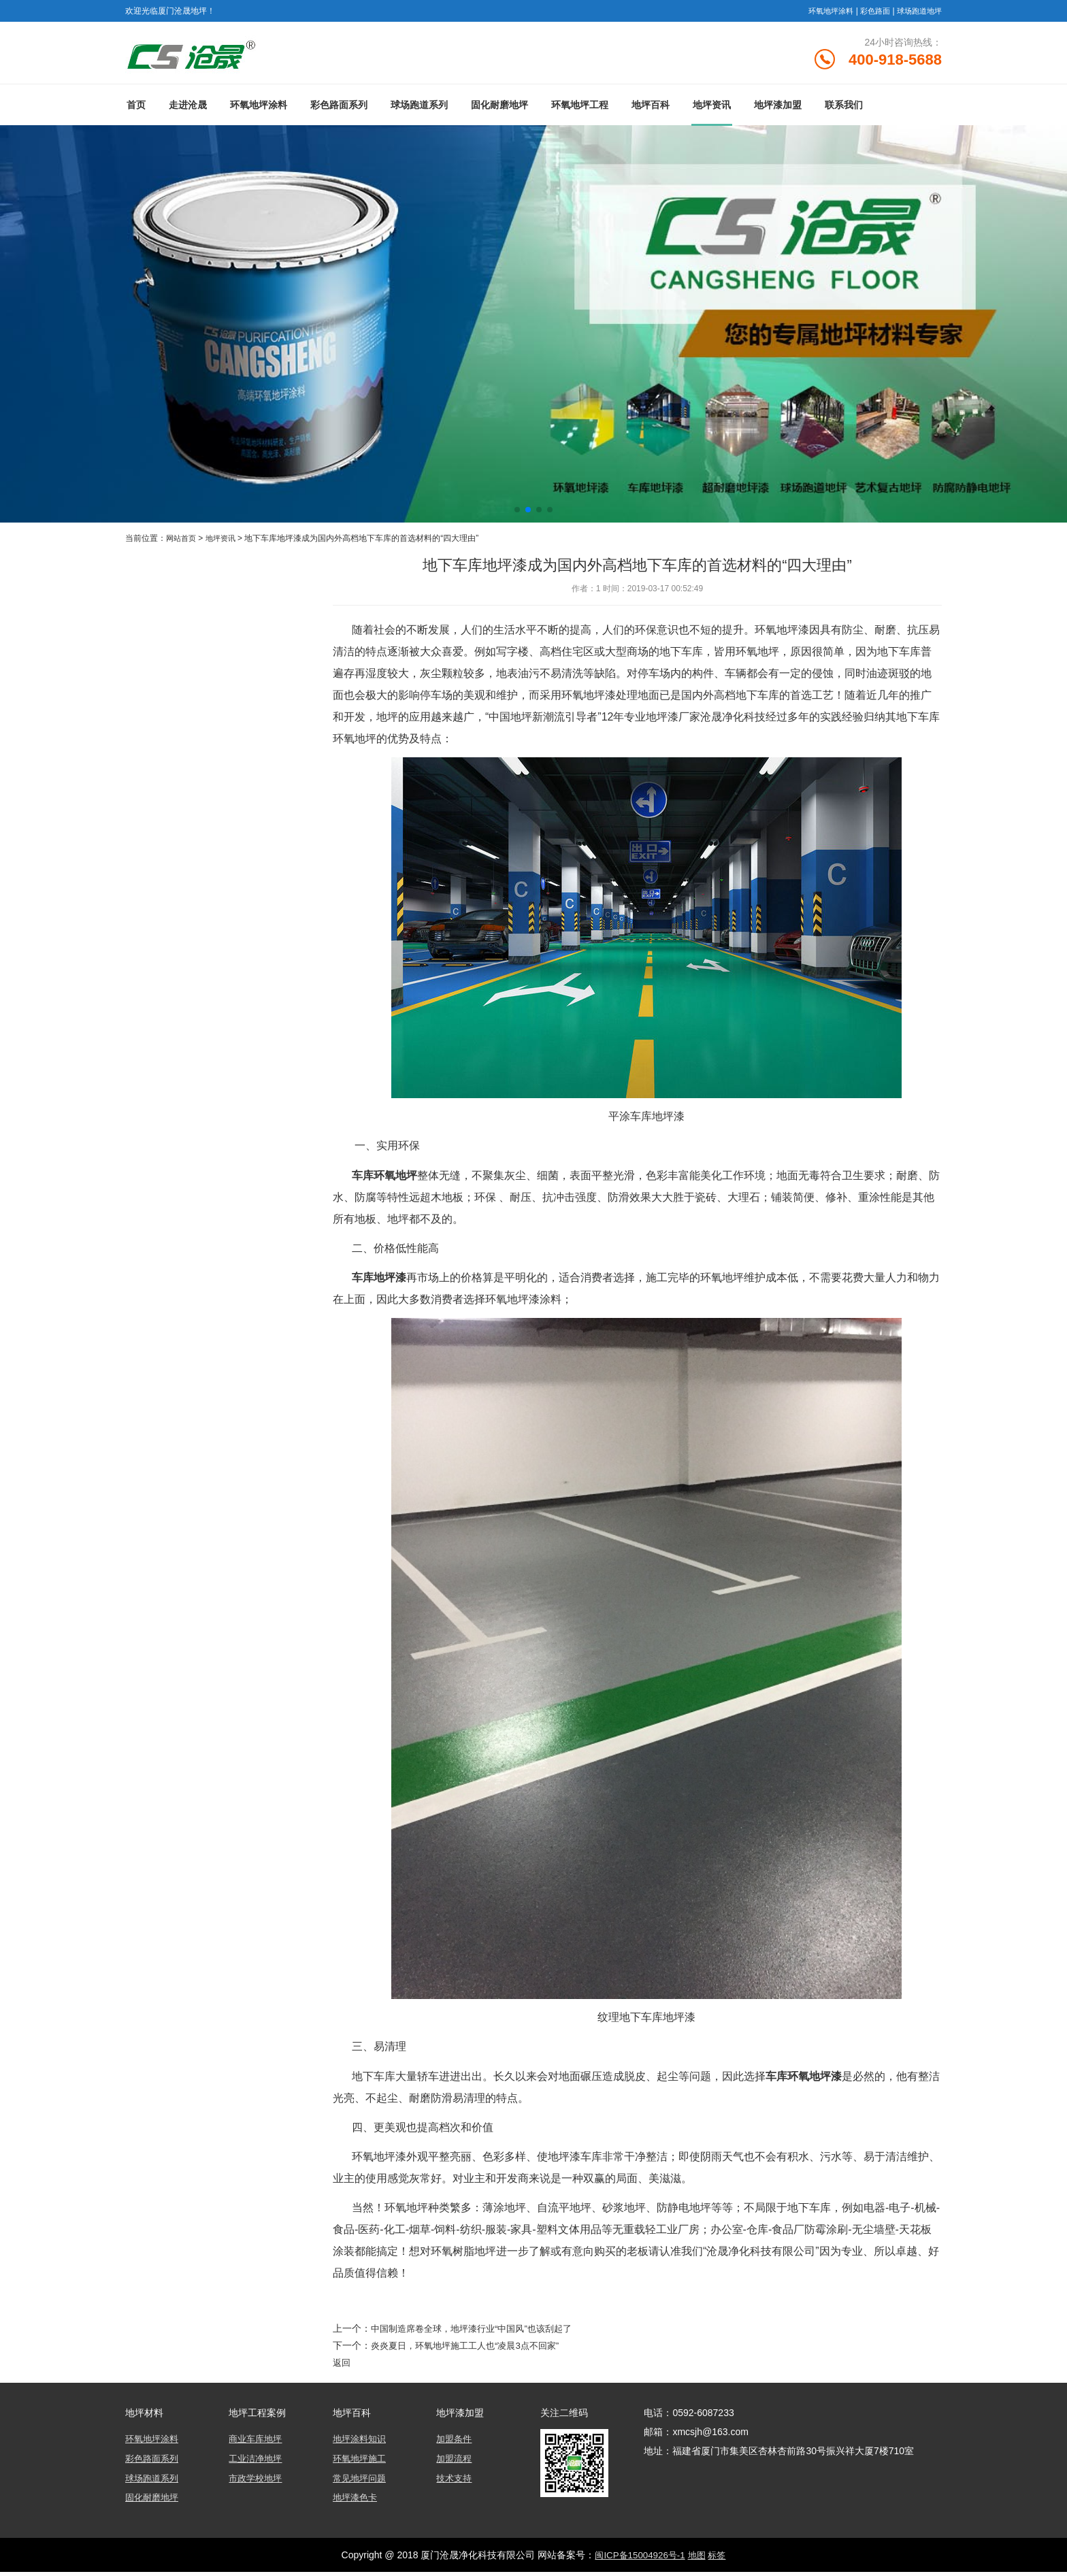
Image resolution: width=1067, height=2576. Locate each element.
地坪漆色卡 (356, 2501)
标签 (719, 2559)
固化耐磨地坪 (499, 110)
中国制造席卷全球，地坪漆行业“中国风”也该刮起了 (479, 2334)
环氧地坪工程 (579, 110)
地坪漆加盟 (778, 110)
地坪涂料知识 (361, 2444)
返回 (342, 2368)
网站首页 (182, 544)
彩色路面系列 (338, 110)
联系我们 (844, 110)
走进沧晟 (188, 110)
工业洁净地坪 (257, 2463)
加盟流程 (455, 2463)
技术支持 (455, 2482)
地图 (698, 2559)
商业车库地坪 (257, 2444)
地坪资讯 (712, 110)
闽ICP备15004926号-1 (638, 2559)
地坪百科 (650, 110)
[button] (517, 515)
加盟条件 (455, 2444)
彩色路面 (869, 11)
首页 (136, 110)
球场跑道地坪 (917, 11)
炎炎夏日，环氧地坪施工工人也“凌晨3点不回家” (472, 2351)
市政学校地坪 (257, 2482)
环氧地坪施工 (361, 2463)
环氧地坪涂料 (822, 11)
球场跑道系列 (419, 110)
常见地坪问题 (361, 2482)
